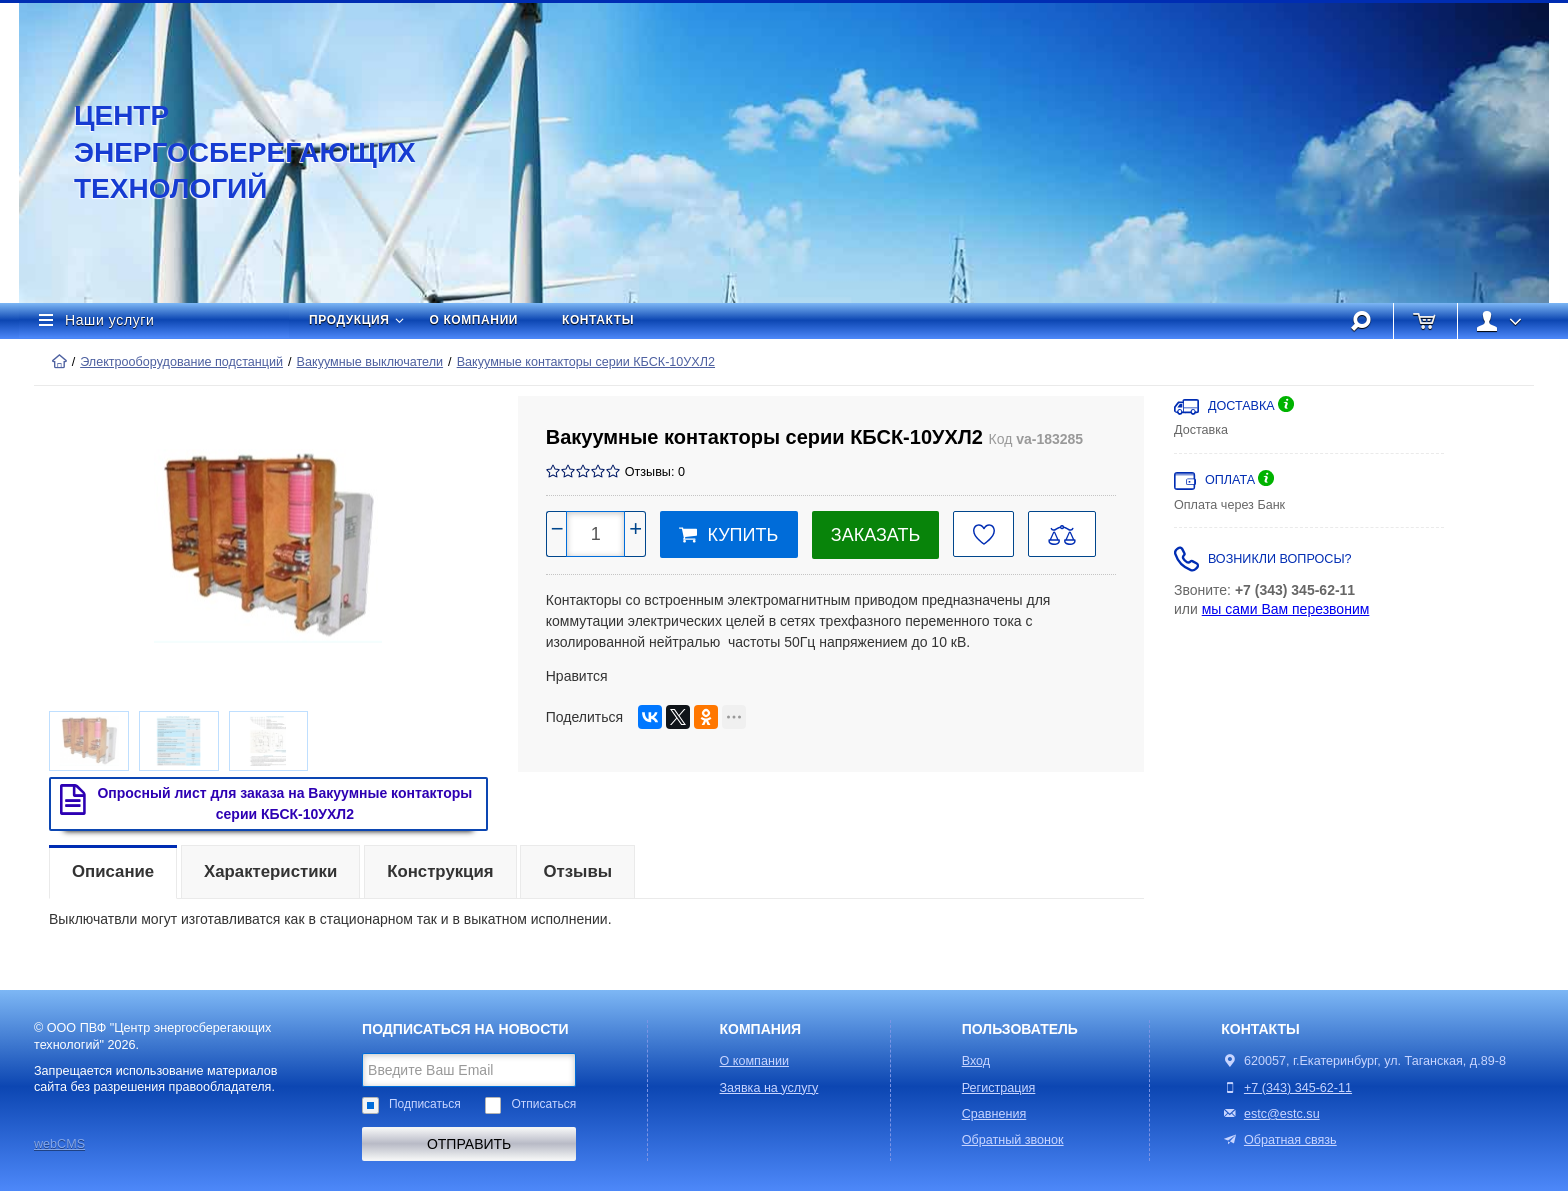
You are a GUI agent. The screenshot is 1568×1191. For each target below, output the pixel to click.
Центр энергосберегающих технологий (224, 152)
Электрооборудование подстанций (181, 362)
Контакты (598, 320)
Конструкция (440, 871)
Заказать (875, 535)
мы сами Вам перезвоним (1286, 609)
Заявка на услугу (769, 1088)
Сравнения (994, 1114)
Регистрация (999, 1088)
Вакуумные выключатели (370, 362)
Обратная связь (1278, 1140)
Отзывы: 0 (655, 472)
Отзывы (577, 871)
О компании (474, 320)
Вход (976, 1061)
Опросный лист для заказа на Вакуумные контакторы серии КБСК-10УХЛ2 (261, 803)
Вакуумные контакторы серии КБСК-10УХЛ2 (586, 362)
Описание (113, 871)
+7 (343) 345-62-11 (1298, 1088)
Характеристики (270, 871)
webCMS (59, 1144)
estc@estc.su (1282, 1114)
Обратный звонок (1013, 1140)
